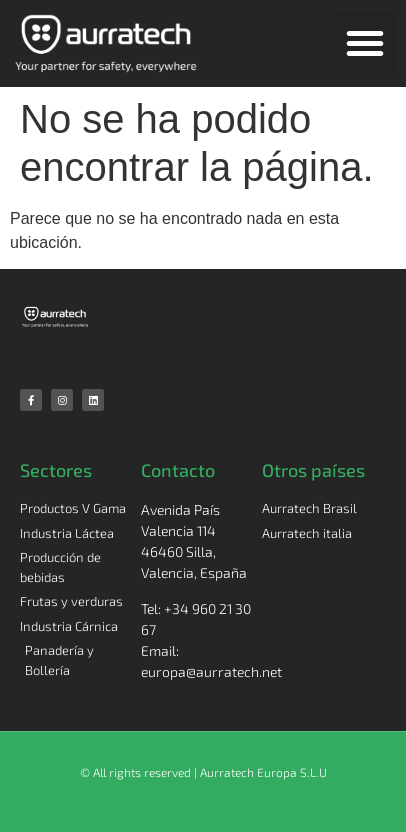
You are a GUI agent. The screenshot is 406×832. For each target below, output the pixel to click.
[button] (365, 43)
